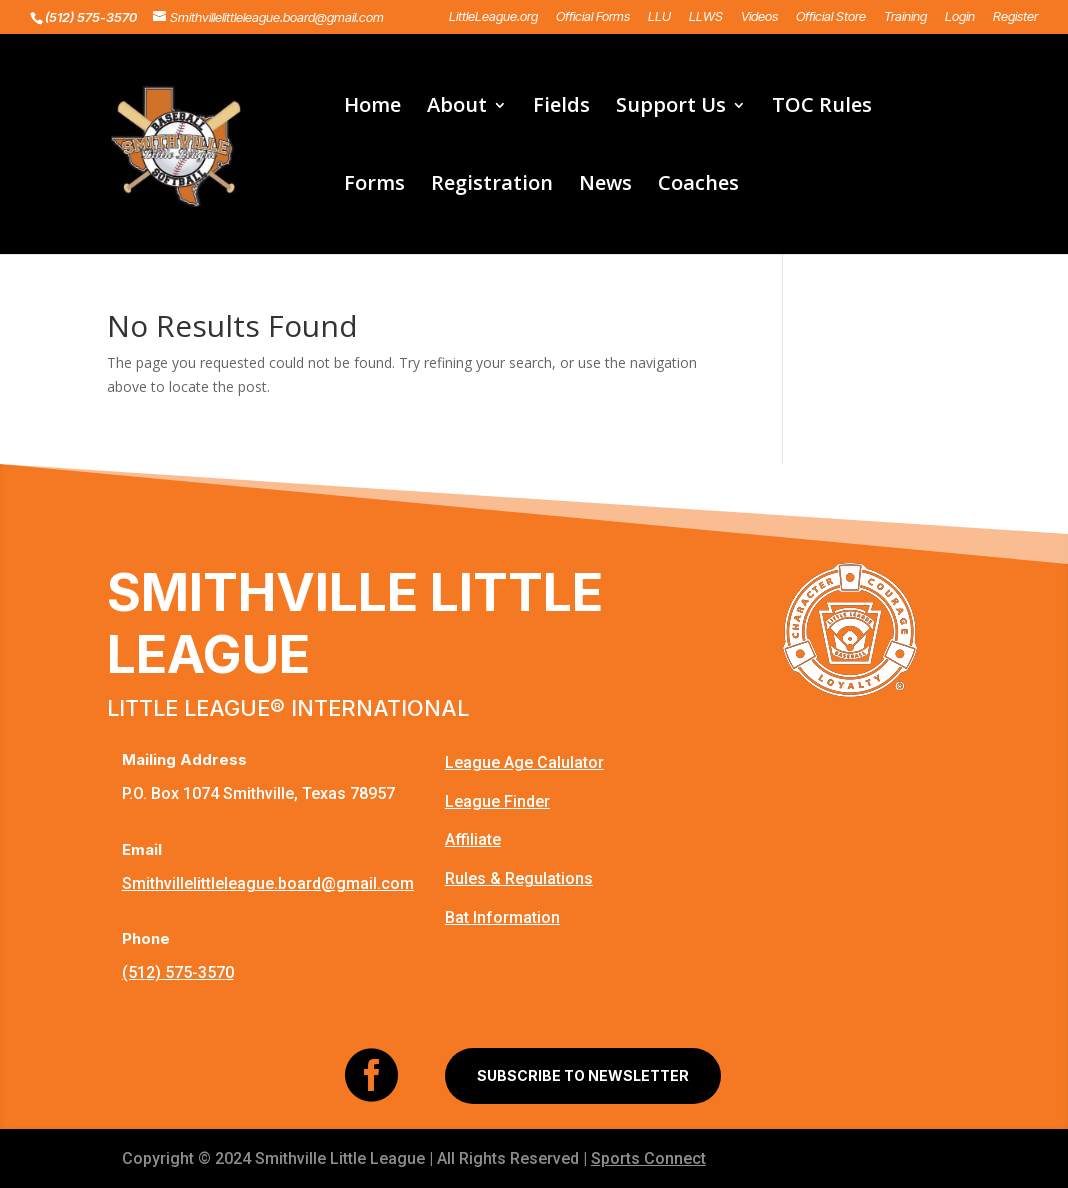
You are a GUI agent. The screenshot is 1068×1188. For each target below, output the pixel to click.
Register (1015, 17)
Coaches (698, 186)
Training (905, 17)
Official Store (831, 17)
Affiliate (473, 839)
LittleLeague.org (493, 17)
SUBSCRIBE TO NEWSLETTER (583, 1075)
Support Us (671, 108)
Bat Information (502, 917)
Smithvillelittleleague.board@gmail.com (268, 883)
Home (372, 108)
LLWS (706, 17)
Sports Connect (648, 1158)
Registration (492, 186)
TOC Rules (822, 108)
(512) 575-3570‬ (178, 972)
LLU (659, 17)
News (605, 186)
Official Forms (593, 17)
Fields (561, 108)
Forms (374, 186)
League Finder (497, 801)
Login (960, 17)
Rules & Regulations (519, 878)
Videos (759, 17)
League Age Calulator (524, 762)
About (457, 108)
